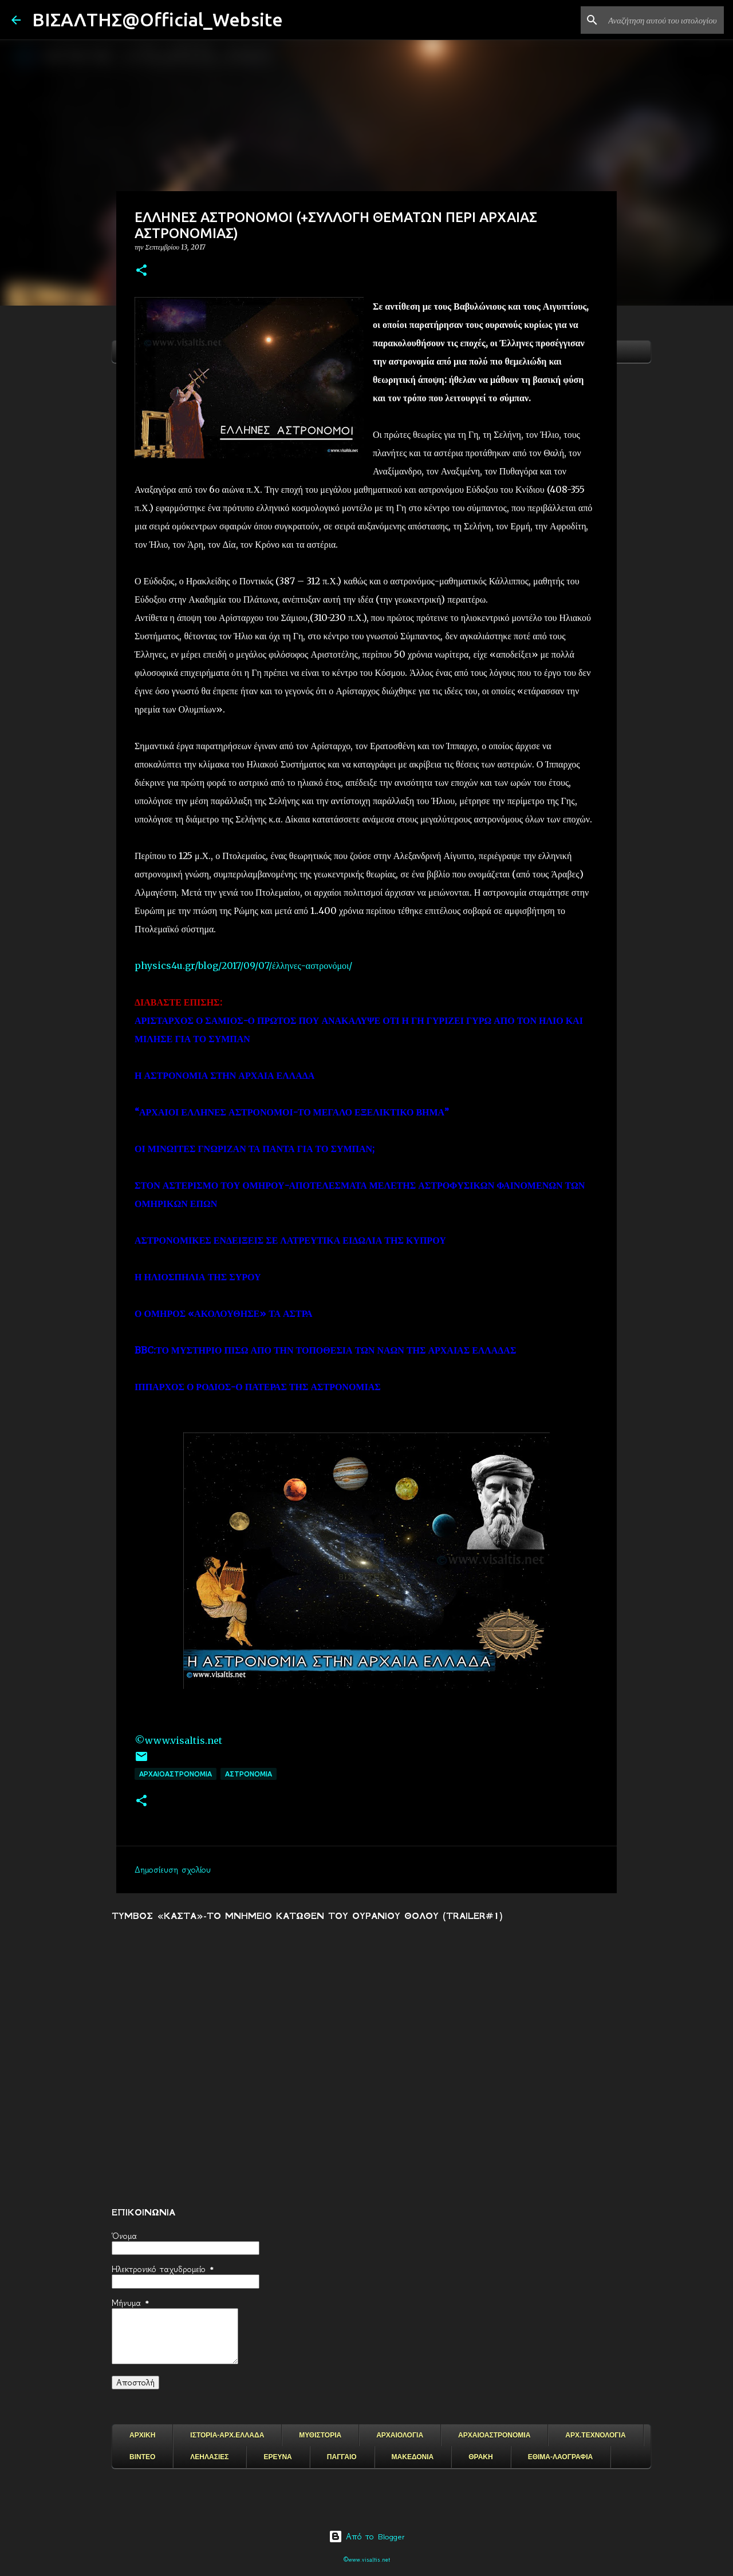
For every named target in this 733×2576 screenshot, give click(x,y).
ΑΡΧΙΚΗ (142, 2435)
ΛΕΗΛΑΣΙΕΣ (209, 2457)
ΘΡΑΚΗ (480, 2457)
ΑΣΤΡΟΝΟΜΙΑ (248, 1774)
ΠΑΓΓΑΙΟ (342, 2457)
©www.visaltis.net (178, 1740)
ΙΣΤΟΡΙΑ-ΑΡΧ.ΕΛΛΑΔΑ (227, 2435)
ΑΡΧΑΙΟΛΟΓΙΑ (399, 2435)
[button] (141, 271)
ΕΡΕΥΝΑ (277, 2457)
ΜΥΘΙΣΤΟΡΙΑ (320, 2435)
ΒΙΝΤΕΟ (142, 2457)
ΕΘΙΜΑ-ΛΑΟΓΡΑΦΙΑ (560, 2457)
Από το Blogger (367, 2536)
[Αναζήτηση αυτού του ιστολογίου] (664, 20)
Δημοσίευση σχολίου (173, 1870)
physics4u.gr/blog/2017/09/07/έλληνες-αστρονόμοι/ (243, 965)
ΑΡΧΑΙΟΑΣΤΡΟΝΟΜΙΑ (175, 1774)
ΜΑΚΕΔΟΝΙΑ (413, 2457)
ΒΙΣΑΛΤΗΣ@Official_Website (157, 19)
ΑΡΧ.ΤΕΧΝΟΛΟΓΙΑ (595, 2435)
